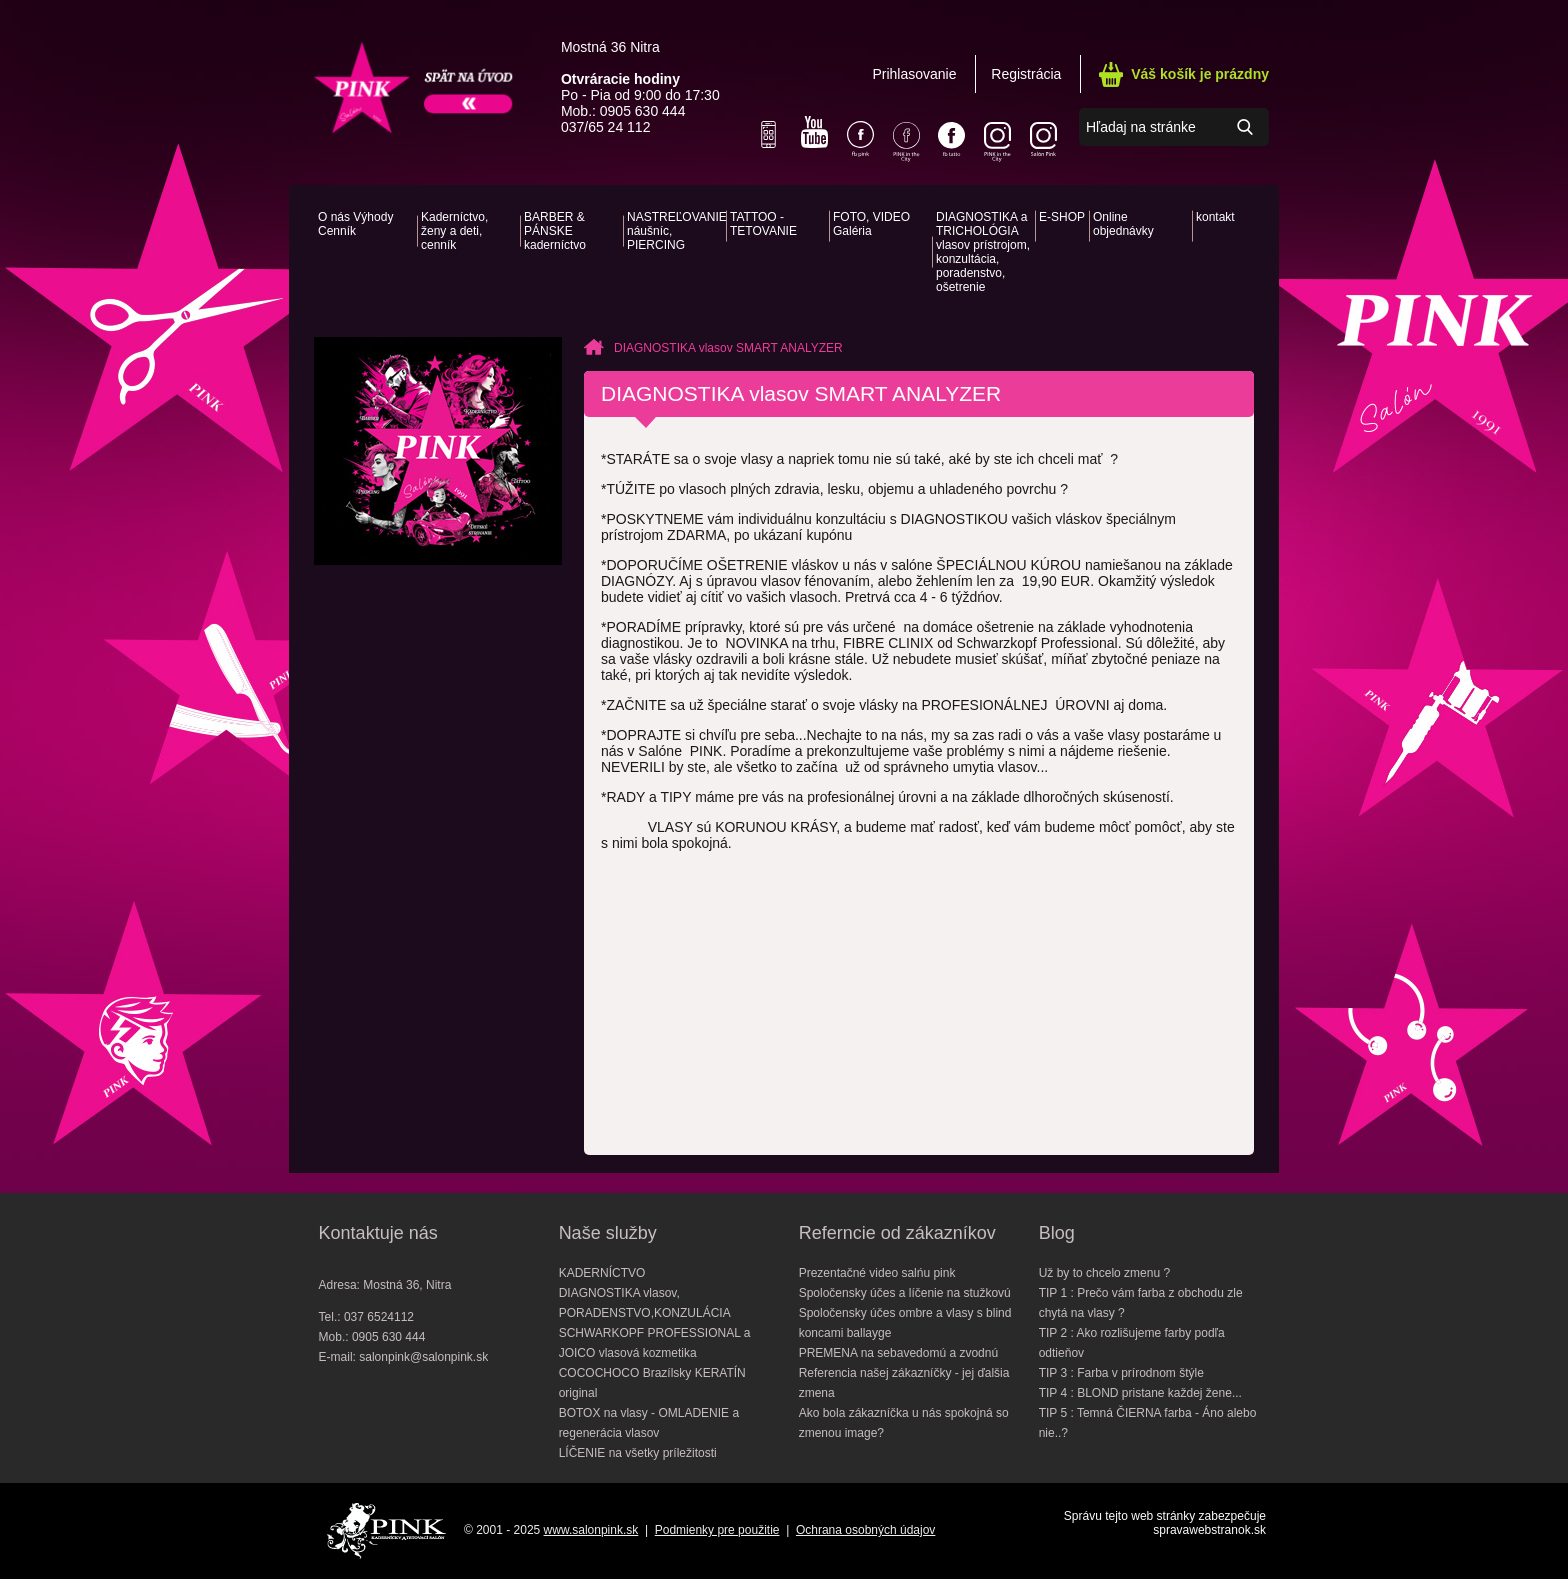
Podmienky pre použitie (717, 1530)
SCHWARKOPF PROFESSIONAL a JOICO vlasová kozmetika (655, 1343)
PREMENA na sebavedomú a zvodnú (898, 1353)
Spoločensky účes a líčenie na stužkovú (905, 1293)
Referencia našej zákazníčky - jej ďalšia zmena (904, 1383)
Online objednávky (1123, 224)
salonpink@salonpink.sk (423, 1357)
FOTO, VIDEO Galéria (871, 224)
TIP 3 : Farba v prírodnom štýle (1121, 1373)
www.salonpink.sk (591, 1530)
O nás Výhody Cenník (355, 224)
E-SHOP (1062, 217)
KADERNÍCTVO (602, 1273)
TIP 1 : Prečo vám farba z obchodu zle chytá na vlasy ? (1141, 1303)
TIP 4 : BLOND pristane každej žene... (1140, 1393)
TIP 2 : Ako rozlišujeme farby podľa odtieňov (1132, 1343)
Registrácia (1026, 74)
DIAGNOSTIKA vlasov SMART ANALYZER (728, 348)
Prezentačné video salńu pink (877, 1273)
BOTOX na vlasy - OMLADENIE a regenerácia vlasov (649, 1423)
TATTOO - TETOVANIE (763, 224)
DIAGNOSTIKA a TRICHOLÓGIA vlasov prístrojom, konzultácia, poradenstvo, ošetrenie (983, 252)
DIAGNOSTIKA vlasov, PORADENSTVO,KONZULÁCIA (645, 1303)
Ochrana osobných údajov (865, 1530)
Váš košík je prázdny (1200, 74)
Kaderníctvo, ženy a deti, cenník (454, 231)
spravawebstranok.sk (1209, 1530)
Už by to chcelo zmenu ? (1104, 1273)
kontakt (1215, 217)
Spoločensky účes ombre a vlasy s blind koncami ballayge (905, 1323)
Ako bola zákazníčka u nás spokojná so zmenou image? (904, 1423)
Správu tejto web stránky (1129, 1516)
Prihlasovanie (914, 74)
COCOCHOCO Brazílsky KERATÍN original (652, 1383)
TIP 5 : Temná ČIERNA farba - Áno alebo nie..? (1148, 1423)
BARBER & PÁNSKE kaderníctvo (555, 231)
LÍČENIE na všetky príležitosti (638, 1453)
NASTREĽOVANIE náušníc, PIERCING (674, 231)
